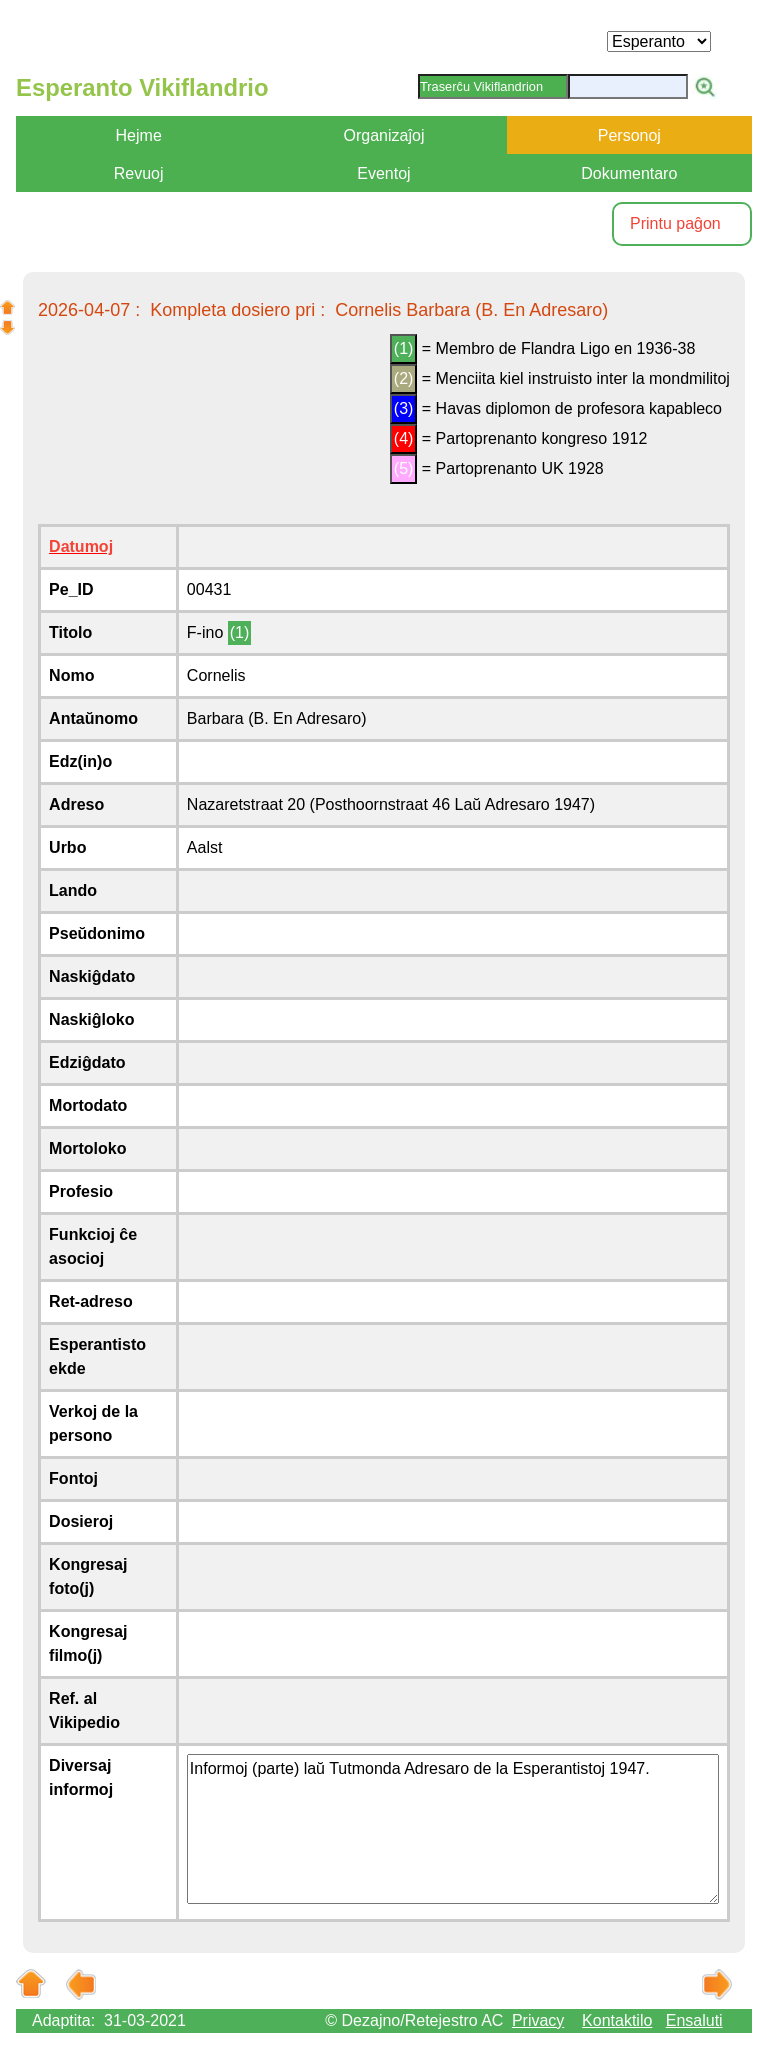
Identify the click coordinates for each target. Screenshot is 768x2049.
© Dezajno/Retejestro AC (414, 2020)
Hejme (139, 135)
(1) (404, 348)
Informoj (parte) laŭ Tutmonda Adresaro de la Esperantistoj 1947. (453, 1829)
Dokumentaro (629, 173)
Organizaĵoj (384, 135)
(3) (404, 408)
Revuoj (139, 173)
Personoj (629, 135)
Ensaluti (694, 2020)
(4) (404, 438)
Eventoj (383, 173)
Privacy (538, 2020)
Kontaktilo (617, 2020)
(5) (404, 468)
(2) (404, 378)
